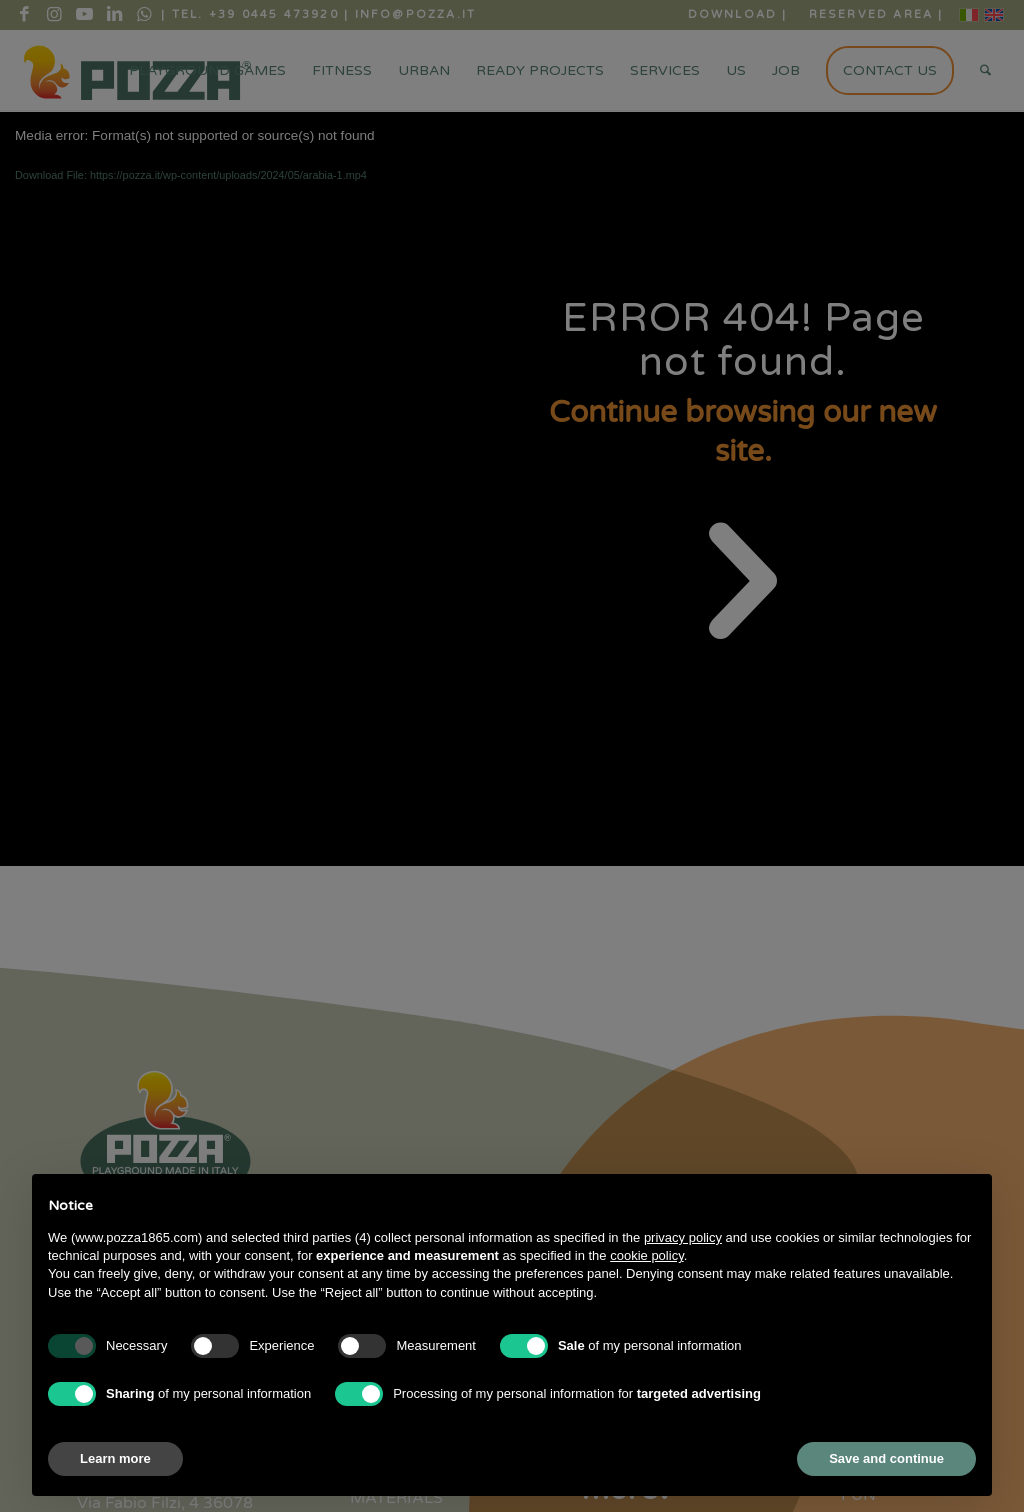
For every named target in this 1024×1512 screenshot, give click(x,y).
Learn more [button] (115, 1458)
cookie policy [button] (646, 1255)
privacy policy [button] (683, 1237)
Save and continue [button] (886, 1458)
